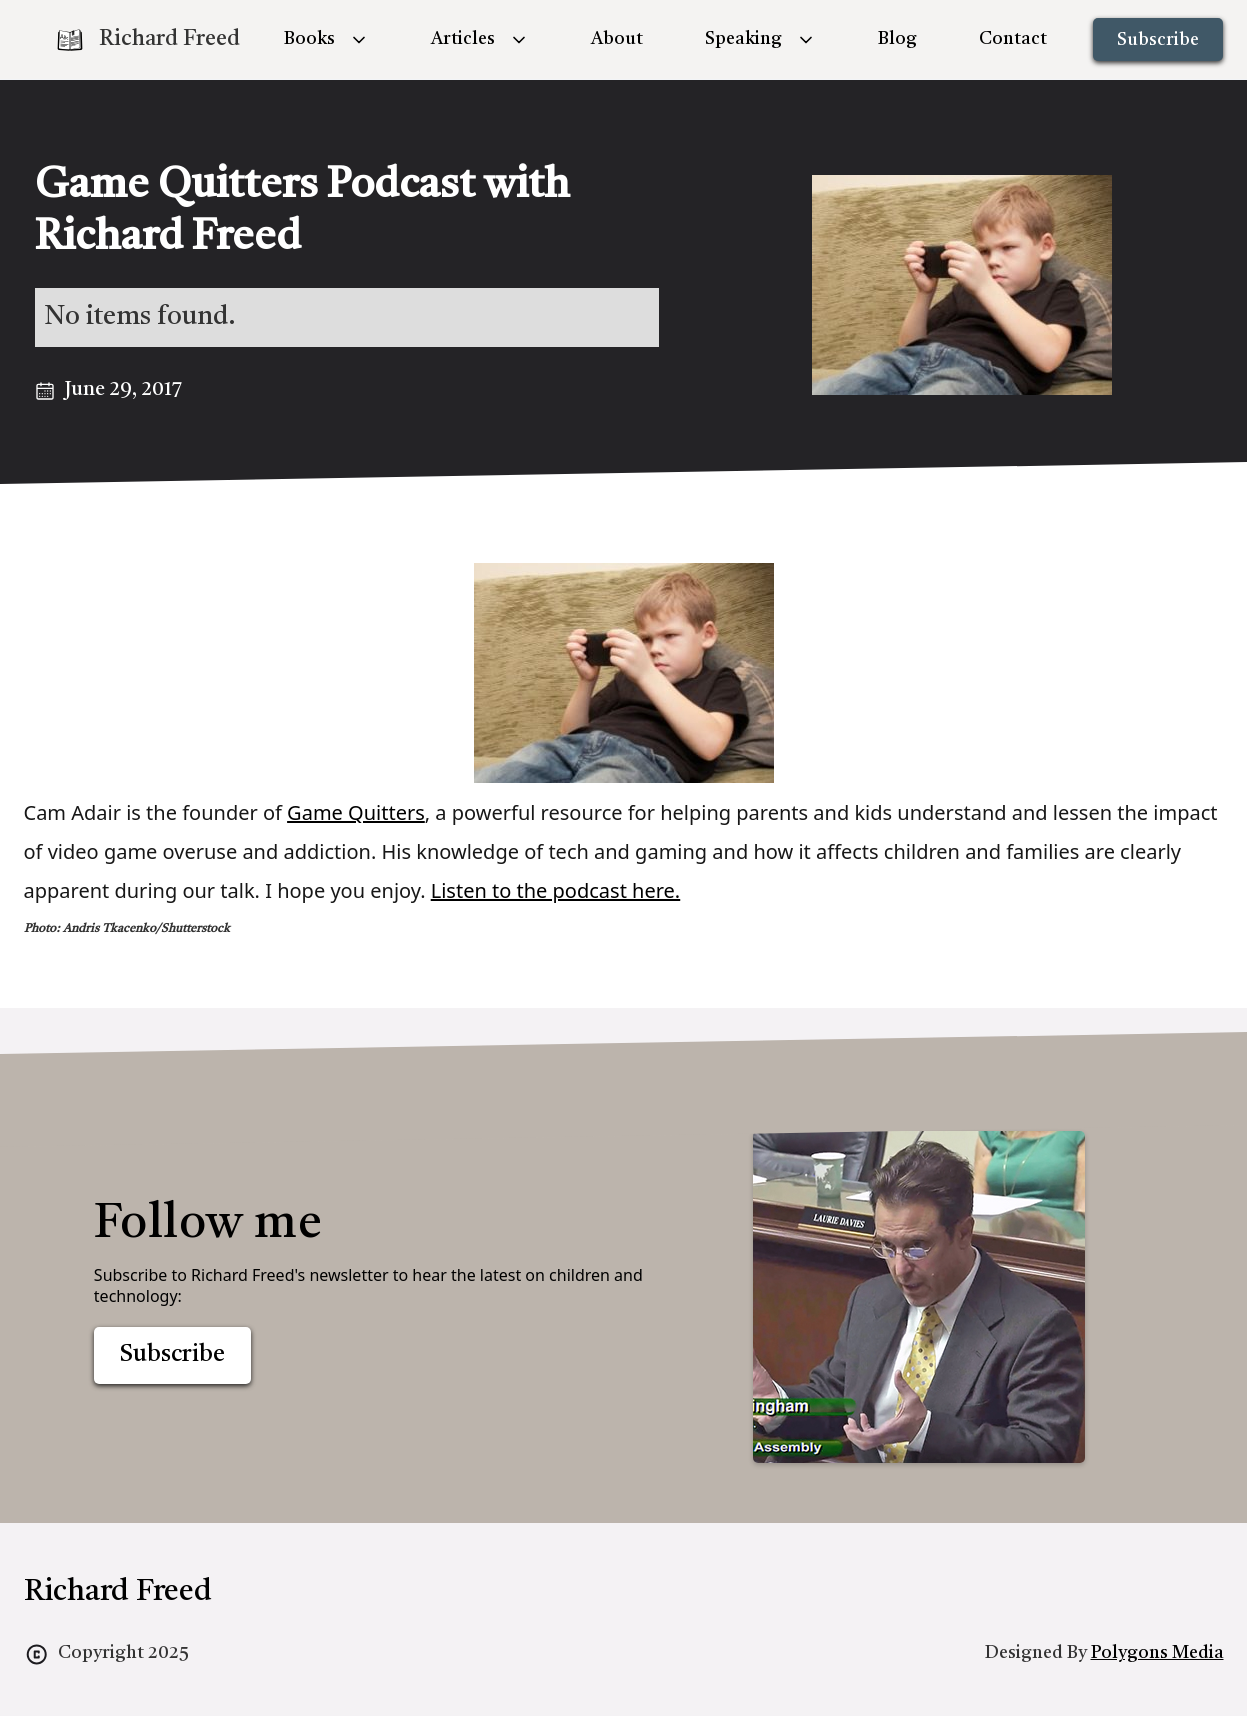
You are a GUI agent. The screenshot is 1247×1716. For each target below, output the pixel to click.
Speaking (743, 39)
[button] (326, 39)
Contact (1013, 39)
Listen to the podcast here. (556, 890)
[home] (147, 40)
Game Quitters (356, 812)
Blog (897, 39)
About (617, 39)
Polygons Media (1157, 1653)
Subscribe (1158, 40)
